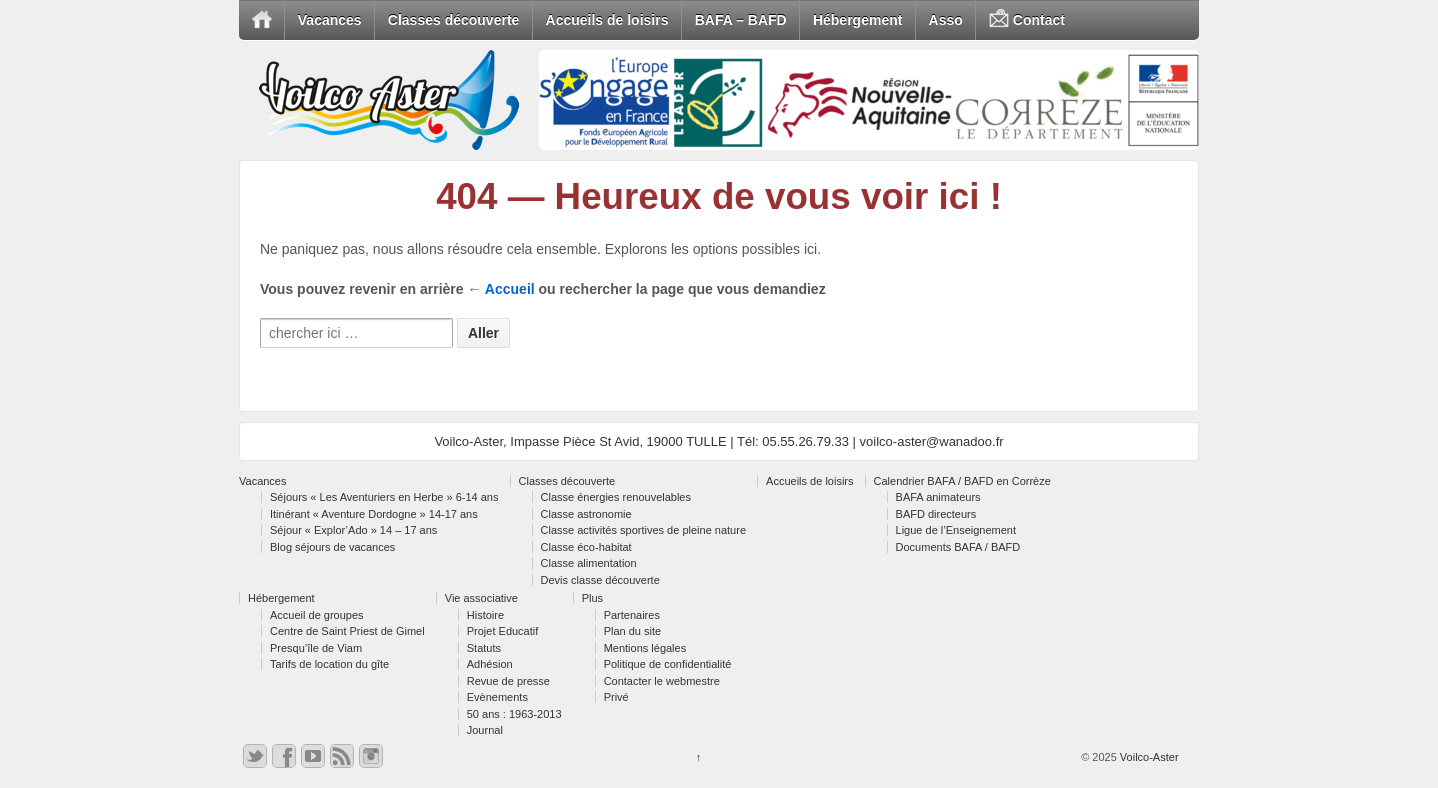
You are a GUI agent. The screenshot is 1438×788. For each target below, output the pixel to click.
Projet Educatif (503, 631)
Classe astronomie (586, 514)
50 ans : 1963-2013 (514, 714)
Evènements (497, 697)
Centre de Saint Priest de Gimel (347, 631)
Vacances (330, 20)
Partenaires (632, 615)
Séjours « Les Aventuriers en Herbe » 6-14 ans (384, 497)
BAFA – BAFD (741, 20)
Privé (616, 697)
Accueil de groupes (317, 615)
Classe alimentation (589, 563)
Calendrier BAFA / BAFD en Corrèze (962, 481)
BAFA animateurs (938, 497)
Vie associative (481, 598)
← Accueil (501, 289)
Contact (1027, 21)
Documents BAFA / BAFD (958, 547)
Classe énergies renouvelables (616, 497)
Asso (946, 20)
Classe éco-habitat (586, 547)
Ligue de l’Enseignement (956, 530)
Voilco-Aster (1148, 757)
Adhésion (490, 664)
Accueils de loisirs (607, 20)
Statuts (484, 648)
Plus (592, 598)
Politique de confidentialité (668, 664)
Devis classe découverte (600, 580)
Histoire (485, 615)
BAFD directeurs (936, 514)
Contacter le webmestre (662, 681)
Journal (485, 730)
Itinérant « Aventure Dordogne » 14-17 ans (374, 514)
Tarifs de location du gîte (329, 664)
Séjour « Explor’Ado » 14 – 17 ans (353, 530)
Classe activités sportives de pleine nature (643, 530)
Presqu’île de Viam (316, 648)
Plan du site (632, 631)
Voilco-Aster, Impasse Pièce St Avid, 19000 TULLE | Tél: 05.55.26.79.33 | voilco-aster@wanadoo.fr (718, 441)
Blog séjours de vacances (332, 547)
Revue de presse (508, 681)
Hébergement (857, 20)
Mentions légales (645, 648)
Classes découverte (454, 20)
